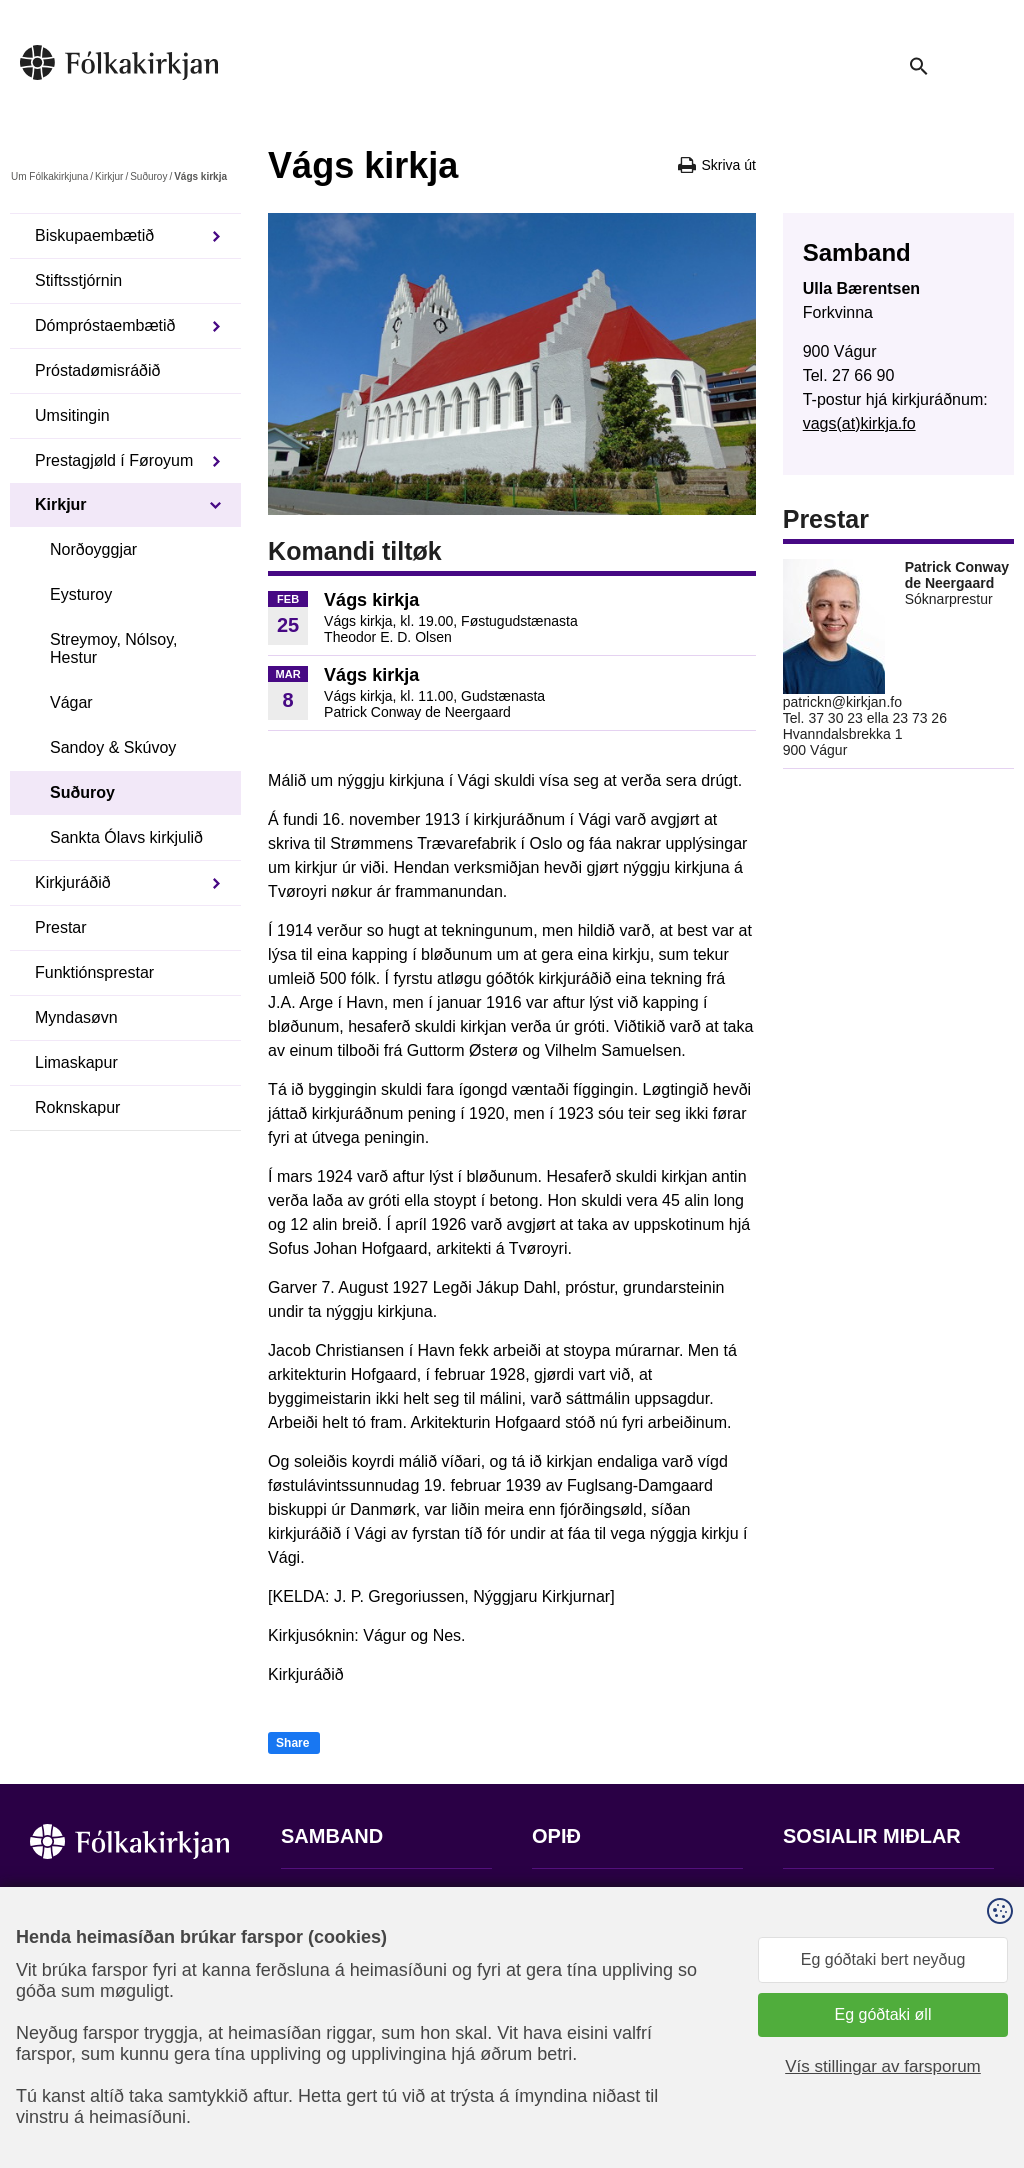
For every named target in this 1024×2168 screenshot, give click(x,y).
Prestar (61, 927)
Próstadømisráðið (97, 370)
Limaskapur (76, 1062)
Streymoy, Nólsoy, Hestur (113, 648)
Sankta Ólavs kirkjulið (126, 837)
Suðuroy (148, 176)
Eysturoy (81, 594)
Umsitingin (72, 415)
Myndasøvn (76, 1017)
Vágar (71, 702)
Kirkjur (109, 176)
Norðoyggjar (93, 549)
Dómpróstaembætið (105, 325)
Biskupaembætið (94, 235)
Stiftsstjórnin (78, 280)
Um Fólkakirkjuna (49, 176)
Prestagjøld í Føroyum (114, 460)
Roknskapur (77, 1107)
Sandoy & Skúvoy (113, 747)
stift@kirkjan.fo (333, 2035)
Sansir (977, 2069)
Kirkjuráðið (73, 882)
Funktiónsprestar (94, 972)
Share (292, 1743)
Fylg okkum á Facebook (868, 1897)
